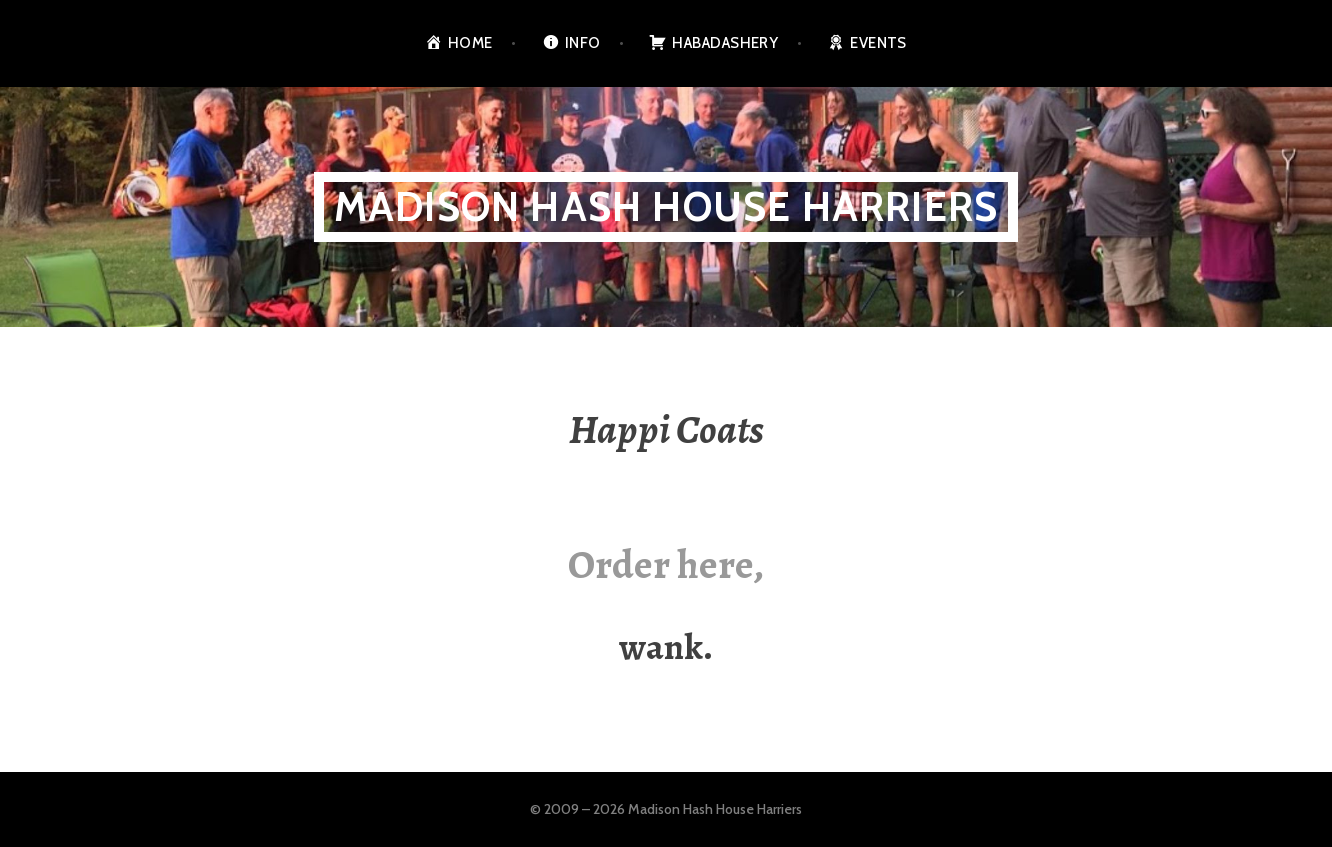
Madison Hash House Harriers (666, 206)
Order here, (666, 564)
